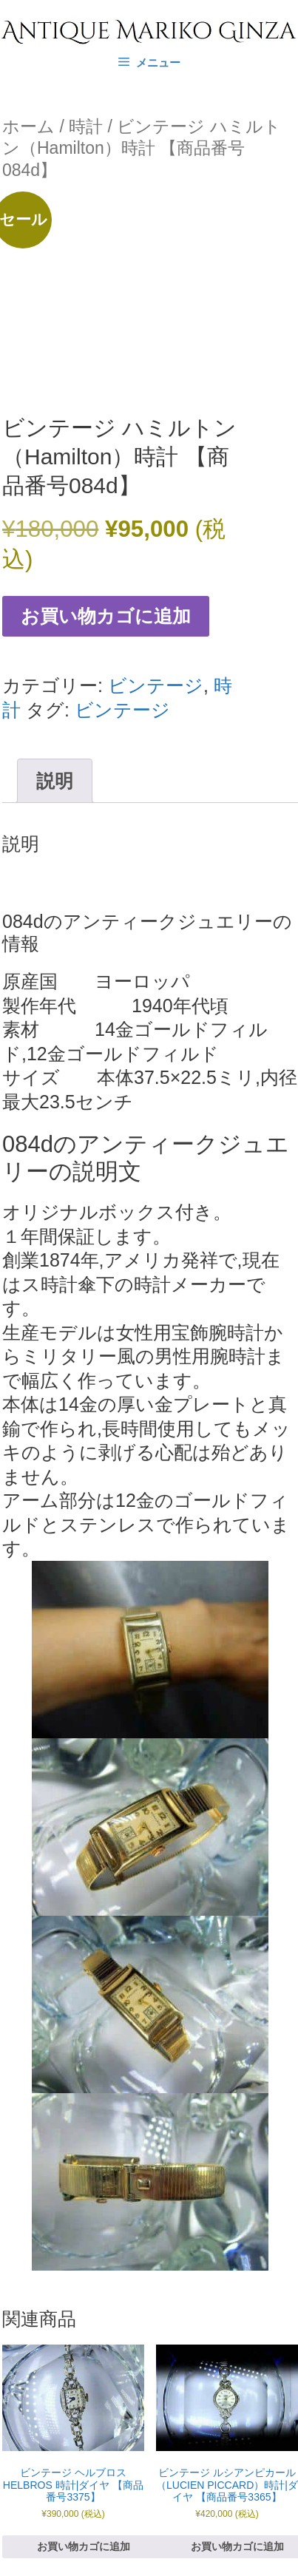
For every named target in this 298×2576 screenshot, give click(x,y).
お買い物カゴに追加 (106, 616)
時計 (86, 126)
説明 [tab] (54, 780)
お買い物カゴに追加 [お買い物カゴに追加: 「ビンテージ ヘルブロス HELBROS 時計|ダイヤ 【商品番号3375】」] (83, 2546)
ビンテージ (155, 685)
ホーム (28, 126)
